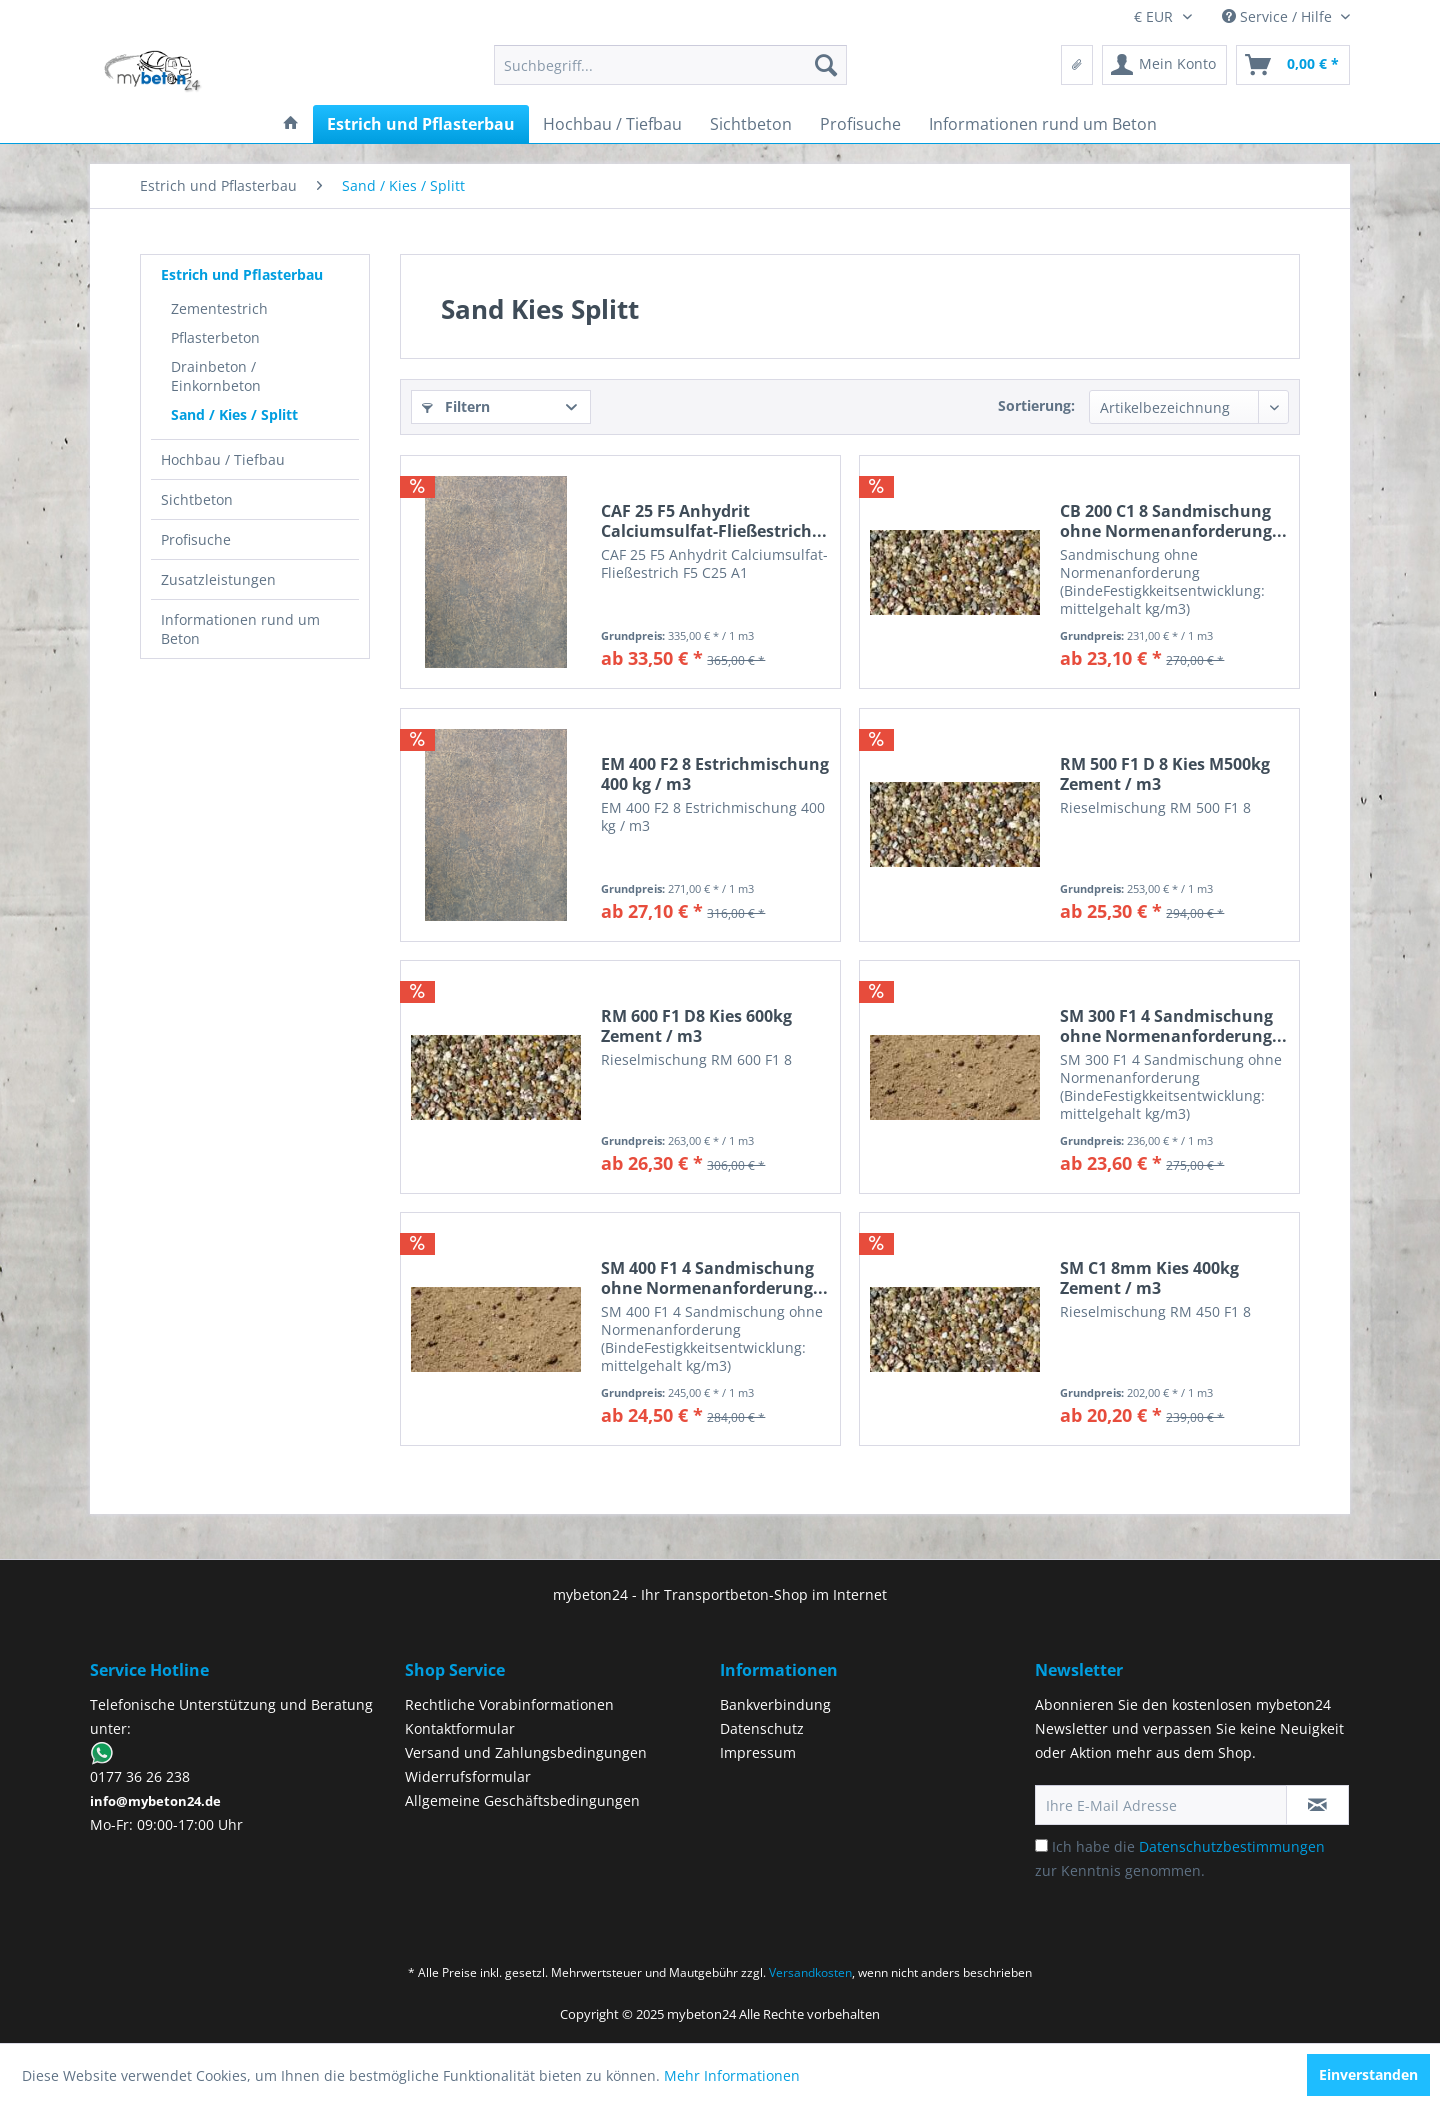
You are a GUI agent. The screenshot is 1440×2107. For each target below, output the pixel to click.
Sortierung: (1036, 405)
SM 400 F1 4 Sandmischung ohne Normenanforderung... (714, 1278)
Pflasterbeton (215, 337)
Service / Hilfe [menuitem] (1279, 16)
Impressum (758, 1752)
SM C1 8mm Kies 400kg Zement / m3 (1149, 1278)
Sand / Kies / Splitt (234, 414)
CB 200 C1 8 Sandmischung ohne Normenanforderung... (1173, 521)
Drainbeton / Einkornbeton (216, 376)
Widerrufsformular (468, 1776)
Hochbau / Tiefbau (223, 459)
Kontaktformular (460, 1728)
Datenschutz (762, 1728)
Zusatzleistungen (218, 579)
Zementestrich (219, 308)
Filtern (456, 406)
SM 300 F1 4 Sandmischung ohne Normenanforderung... (1173, 1026)
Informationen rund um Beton (240, 629)
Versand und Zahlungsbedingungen (526, 1752)
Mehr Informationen (732, 2075)
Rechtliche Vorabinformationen (509, 1704)
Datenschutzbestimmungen (1232, 1846)
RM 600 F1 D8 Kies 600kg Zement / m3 (696, 1026)
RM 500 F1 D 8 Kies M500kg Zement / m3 (1165, 774)
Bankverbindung (775, 1704)
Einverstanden (1368, 2074)
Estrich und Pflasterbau (242, 274)
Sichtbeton (197, 499)
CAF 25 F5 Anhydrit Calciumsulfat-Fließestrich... (714, 521)
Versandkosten (810, 1972)
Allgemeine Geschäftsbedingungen (522, 1800)
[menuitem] (670, 65)
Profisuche (196, 539)
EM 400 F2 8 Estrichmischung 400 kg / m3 (715, 774)
